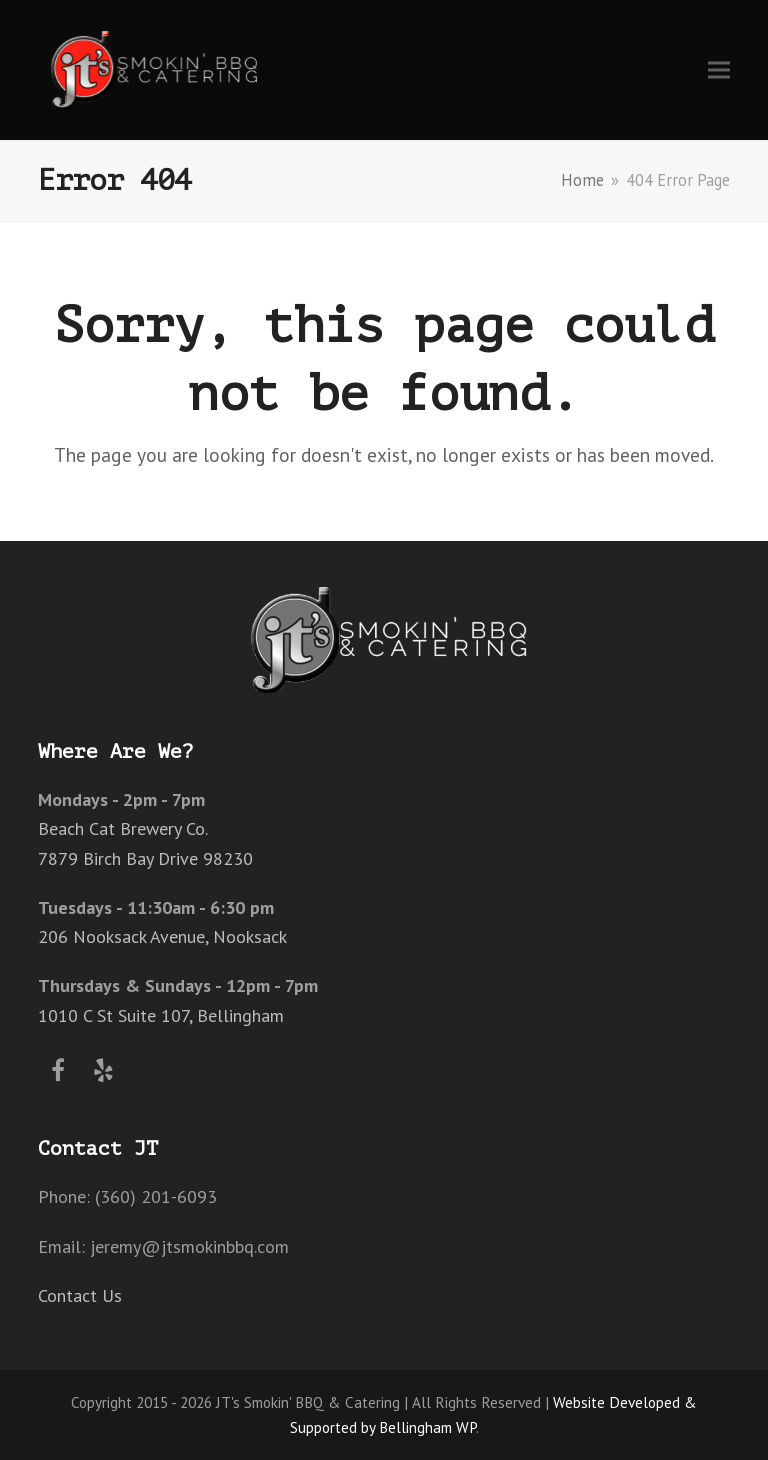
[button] (719, 69)
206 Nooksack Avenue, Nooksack (162, 936)
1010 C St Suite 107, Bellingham (161, 1015)
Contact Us (80, 1295)
